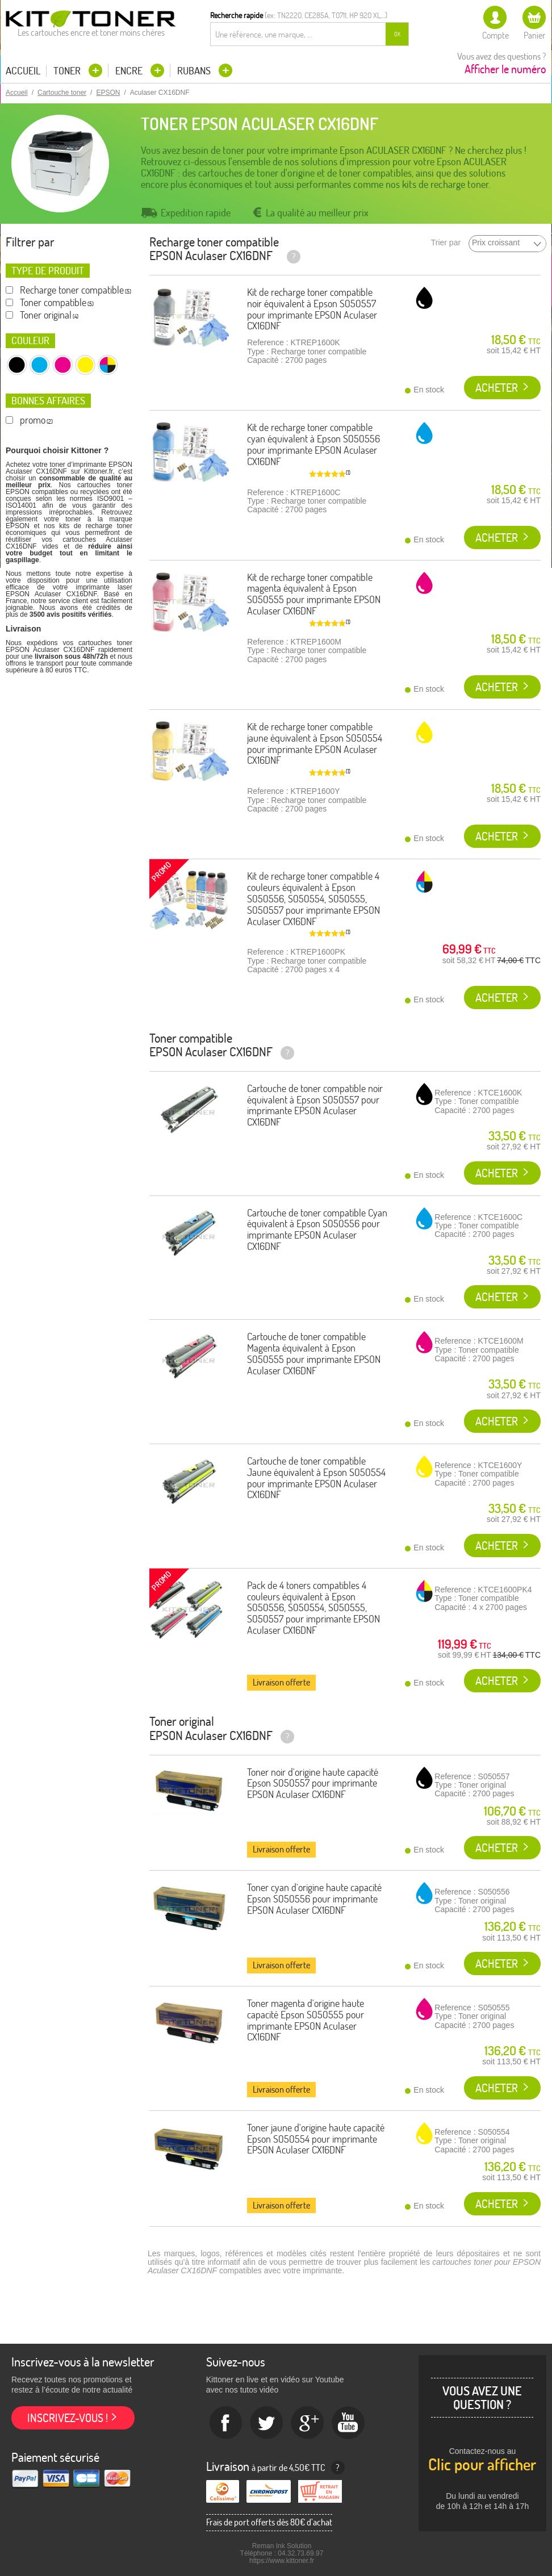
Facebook (226, 2423)
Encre (130, 70)
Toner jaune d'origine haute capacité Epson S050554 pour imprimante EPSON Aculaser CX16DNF (315, 2139)
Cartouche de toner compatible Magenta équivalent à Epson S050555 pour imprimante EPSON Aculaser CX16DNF (313, 1353)
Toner (68, 70)
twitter (267, 2423)
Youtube (349, 2423)
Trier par (446, 243)
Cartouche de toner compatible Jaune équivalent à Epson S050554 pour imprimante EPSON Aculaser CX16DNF (316, 1477)
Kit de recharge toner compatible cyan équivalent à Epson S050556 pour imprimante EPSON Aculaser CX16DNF (313, 444)
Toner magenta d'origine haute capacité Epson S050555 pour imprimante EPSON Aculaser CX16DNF (305, 2020)
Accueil (23, 71)
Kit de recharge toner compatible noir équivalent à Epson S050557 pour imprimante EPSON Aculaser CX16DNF (312, 309)
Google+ (308, 2423)
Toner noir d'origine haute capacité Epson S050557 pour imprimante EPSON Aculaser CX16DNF (312, 1783)
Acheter (496, 387)
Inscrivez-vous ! (67, 2418)
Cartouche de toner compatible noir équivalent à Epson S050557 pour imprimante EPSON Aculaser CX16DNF (315, 1105)
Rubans (195, 70)
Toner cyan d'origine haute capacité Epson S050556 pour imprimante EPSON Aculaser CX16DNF (314, 1899)
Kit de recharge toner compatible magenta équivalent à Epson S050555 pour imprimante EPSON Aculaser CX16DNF (313, 594)
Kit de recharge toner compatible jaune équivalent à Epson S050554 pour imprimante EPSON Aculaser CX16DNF (314, 743)
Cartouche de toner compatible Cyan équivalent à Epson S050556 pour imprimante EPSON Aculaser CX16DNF (317, 1229)
